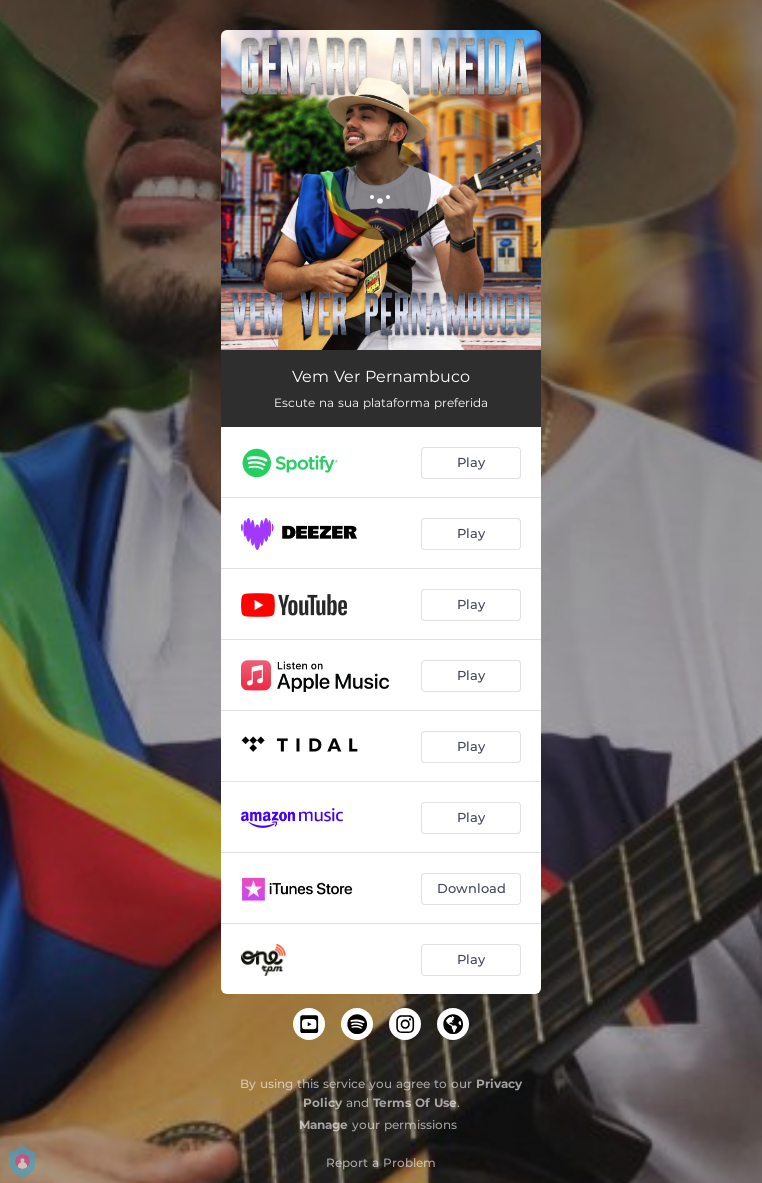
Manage (323, 1124)
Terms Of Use (415, 1102)
